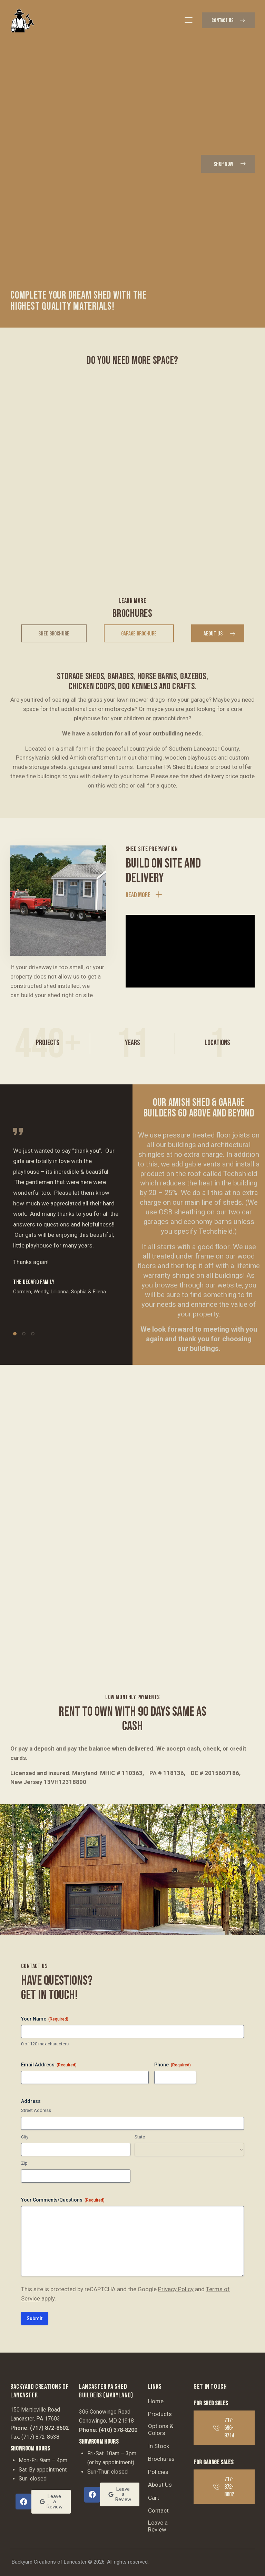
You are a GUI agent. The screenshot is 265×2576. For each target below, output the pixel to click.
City (24, 2136)
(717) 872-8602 (49, 2428)
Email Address (49, 2065)
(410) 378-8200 (118, 2430)
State (140, 2136)
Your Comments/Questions (63, 2200)
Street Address (36, 2110)
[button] (189, 19)
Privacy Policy (176, 2289)
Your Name (44, 2019)
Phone (172, 2065)
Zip (24, 2163)
